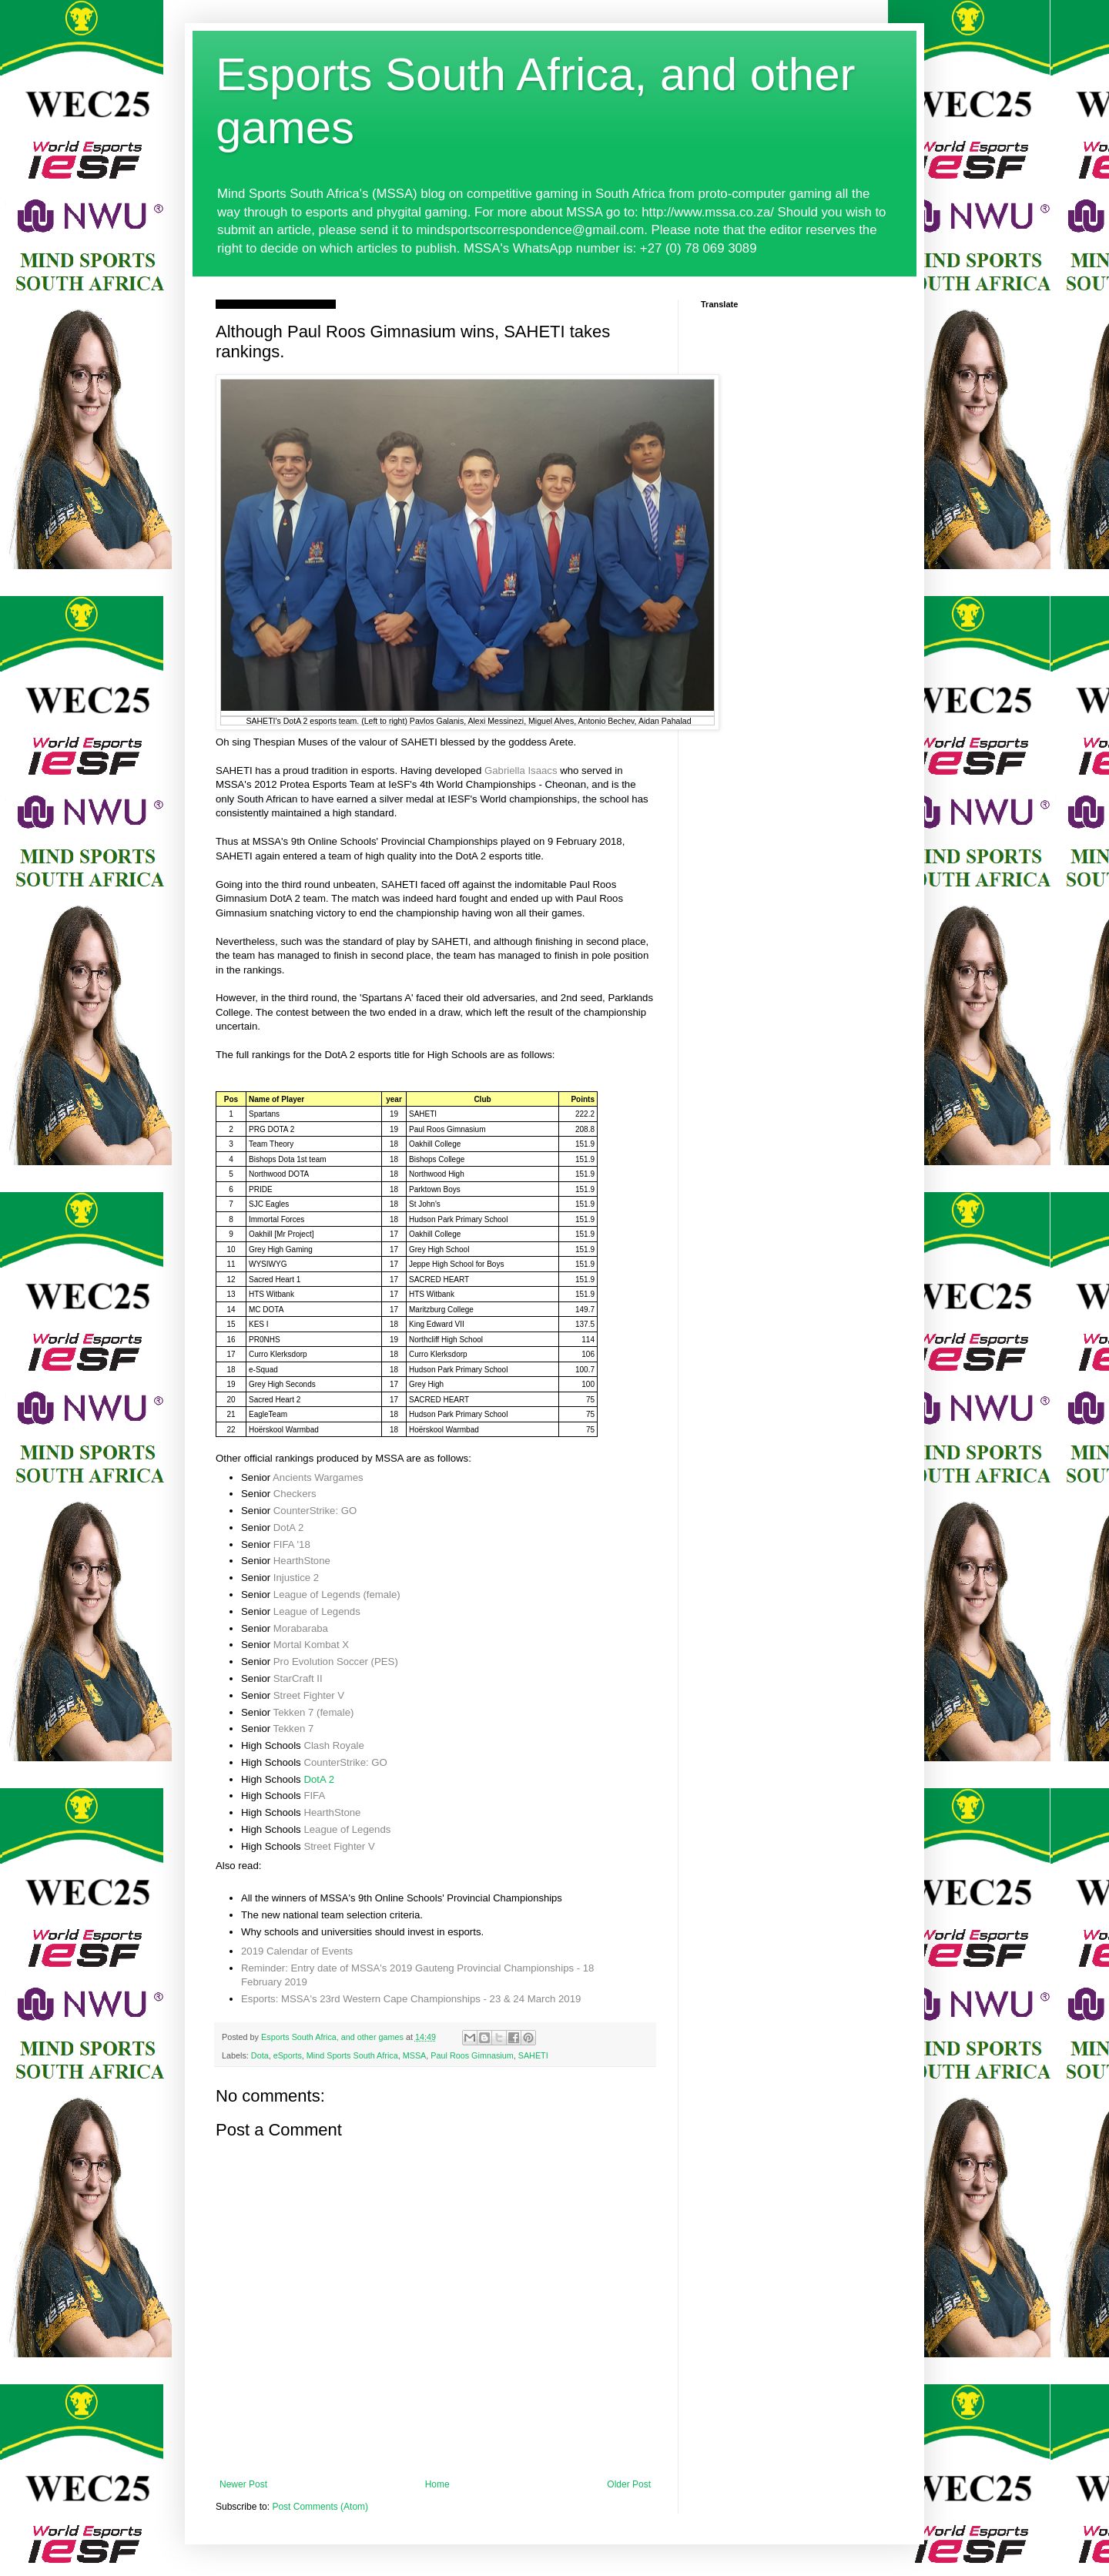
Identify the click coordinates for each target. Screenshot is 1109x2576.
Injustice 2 (296, 1577)
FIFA (314, 1795)
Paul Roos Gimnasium (472, 2055)
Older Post (629, 2484)
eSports (287, 2055)
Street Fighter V (308, 1695)
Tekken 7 (293, 1728)
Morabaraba (300, 1628)
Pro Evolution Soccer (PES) (335, 1661)
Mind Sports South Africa (352, 2055)
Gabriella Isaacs (521, 770)
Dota (260, 2055)
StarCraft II (298, 1678)
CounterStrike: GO (315, 1510)
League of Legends (316, 1611)
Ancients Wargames (318, 1477)
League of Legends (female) (336, 1594)
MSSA (415, 2055)
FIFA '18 (291, 1544)
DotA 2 (288, 1527)
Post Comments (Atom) (320, 2506)
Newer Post (243, 2484)
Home (437, 2484)
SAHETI (533, 2055)
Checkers (295, 1493)
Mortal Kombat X (311, 1644)
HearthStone (301, 1560)
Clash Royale (333, 1745)
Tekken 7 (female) (313, 1712)
